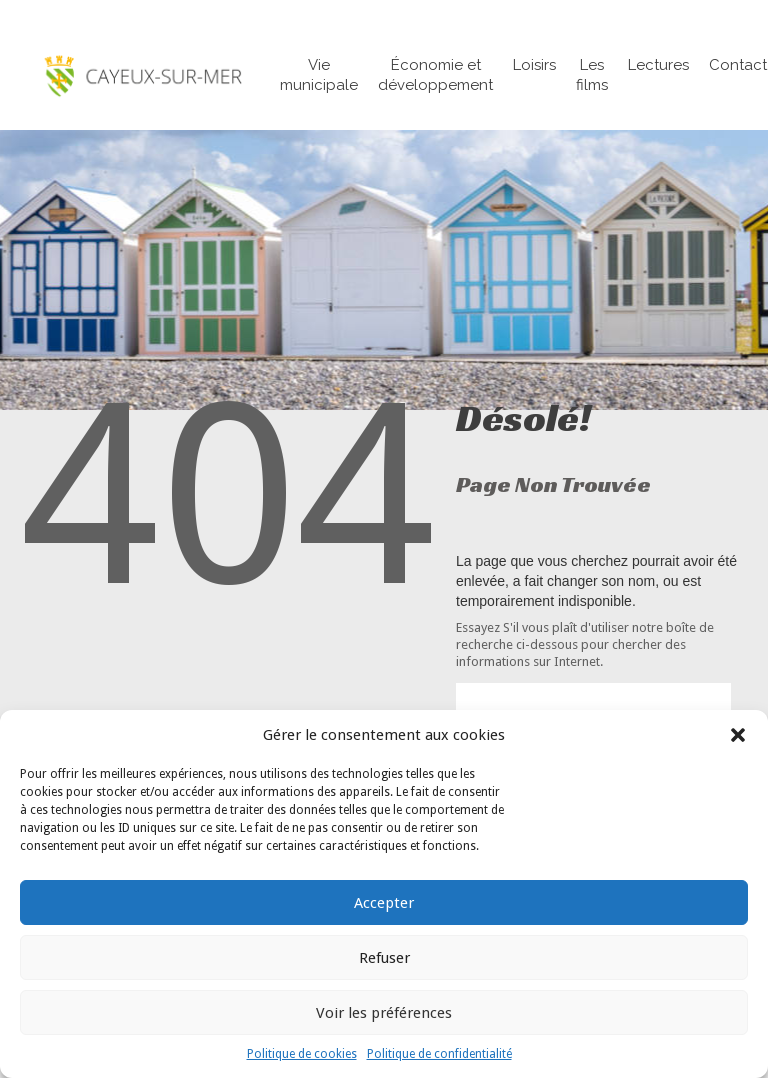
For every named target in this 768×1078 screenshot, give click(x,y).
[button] (738, 735)
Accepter (384, 903)
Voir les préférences (384, 1013)
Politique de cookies (302, 1054)
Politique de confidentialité (439, 1054)
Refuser (384, 958)
